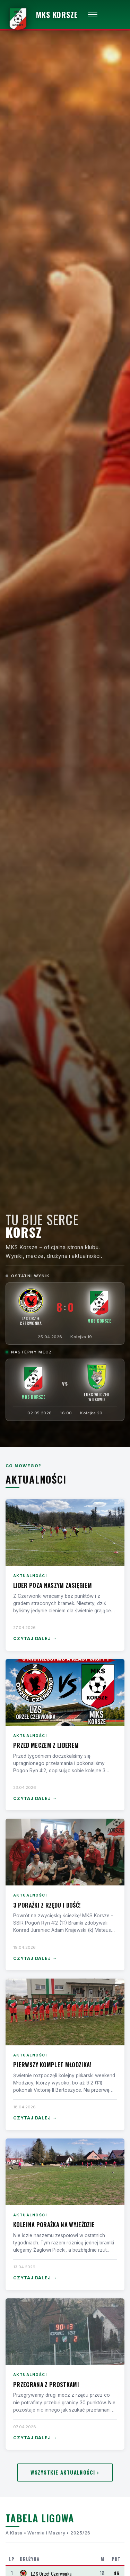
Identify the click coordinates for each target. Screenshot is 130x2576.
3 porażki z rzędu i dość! (46, 1905)
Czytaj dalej (35, 1638)
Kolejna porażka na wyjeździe (54, 2224)
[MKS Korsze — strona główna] (42, 14)
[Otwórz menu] (92, 14)
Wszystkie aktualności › (65, 2472)
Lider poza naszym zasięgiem (52, 1585)
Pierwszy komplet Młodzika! (52, 2064)
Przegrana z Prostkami (46, 2384)
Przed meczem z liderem (46, 1745)
